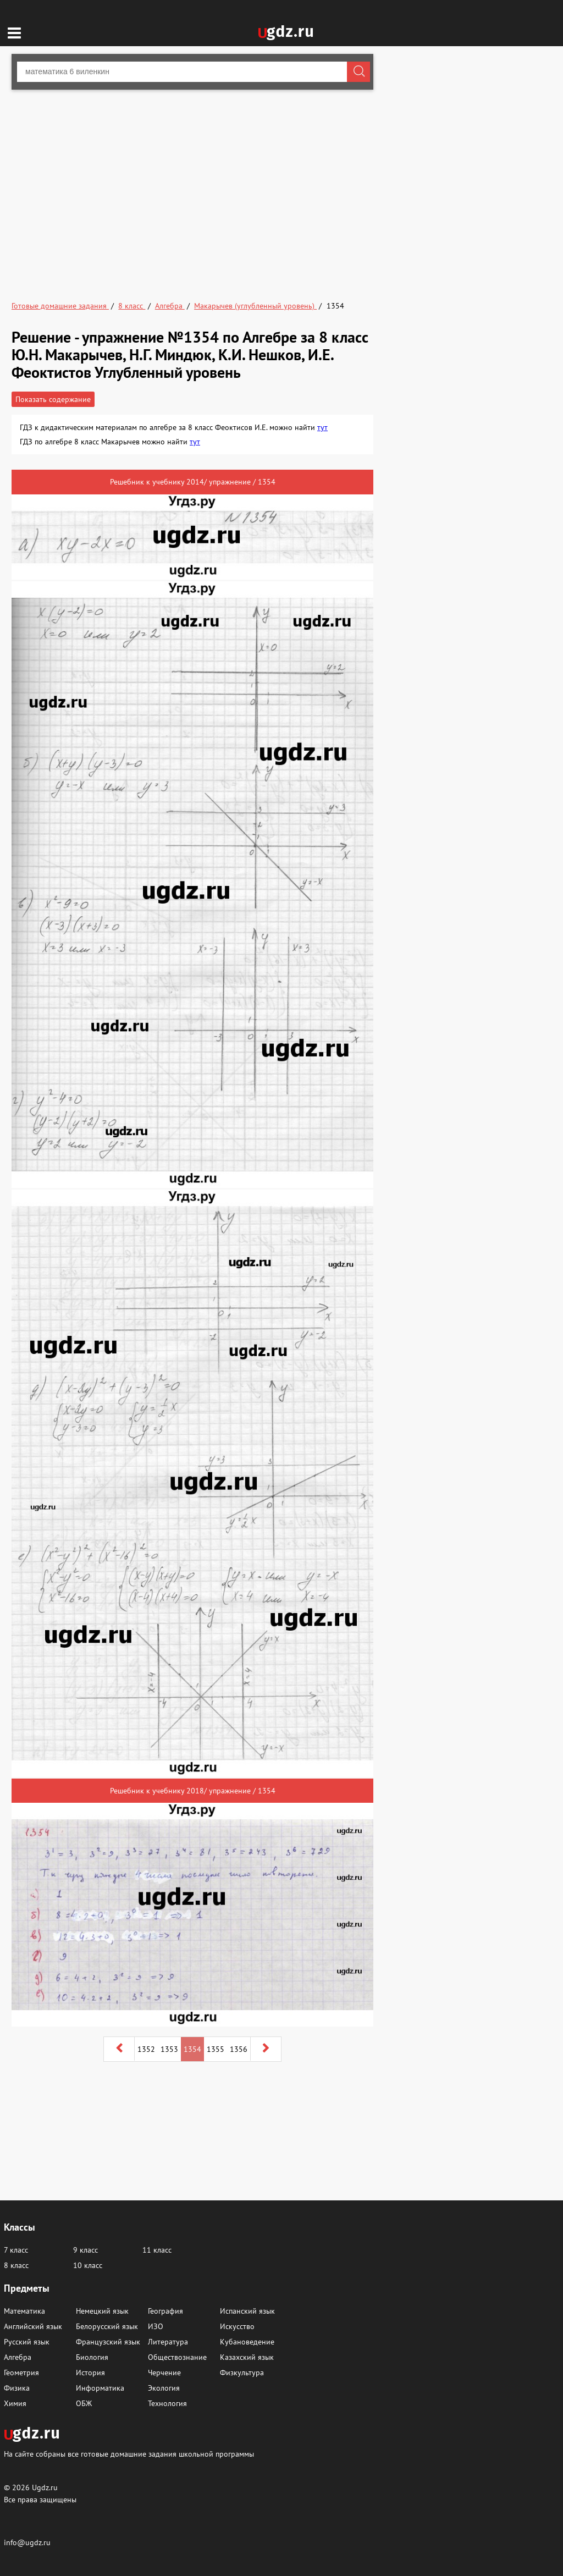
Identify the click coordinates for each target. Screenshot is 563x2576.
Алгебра (17, 2357)
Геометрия (21, 2372)
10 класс (87, 2265)
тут (322, 427)
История (90, 2372)
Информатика (100, 2388)
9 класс (85, 2250)
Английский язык (33, 2326)
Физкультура (242, 2372)
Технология (167, 2403)
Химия (15, 2403)
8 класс (16, 2265)
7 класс (16, 2250)
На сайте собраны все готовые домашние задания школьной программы (129, 2453)
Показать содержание (53, 399)
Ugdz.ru (45, 2487)
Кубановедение (247, 2342)
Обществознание (177, 2357)
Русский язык (26, 2342)
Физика (17, 2388)
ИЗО (155, 2326)
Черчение (164, 2372)
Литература (168, 2342)
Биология (92, 2357)
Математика (24, 2311)
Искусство (237, 2326)
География (165, 2311)
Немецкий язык (102, 2311)
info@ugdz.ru (27, 2542)
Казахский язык (247, 2357)
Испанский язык (247, 2311)
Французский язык (108, 2342)
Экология (164, 2388)
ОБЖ (84, 2403)
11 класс (157, 2250)
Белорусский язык (107, 2326)
